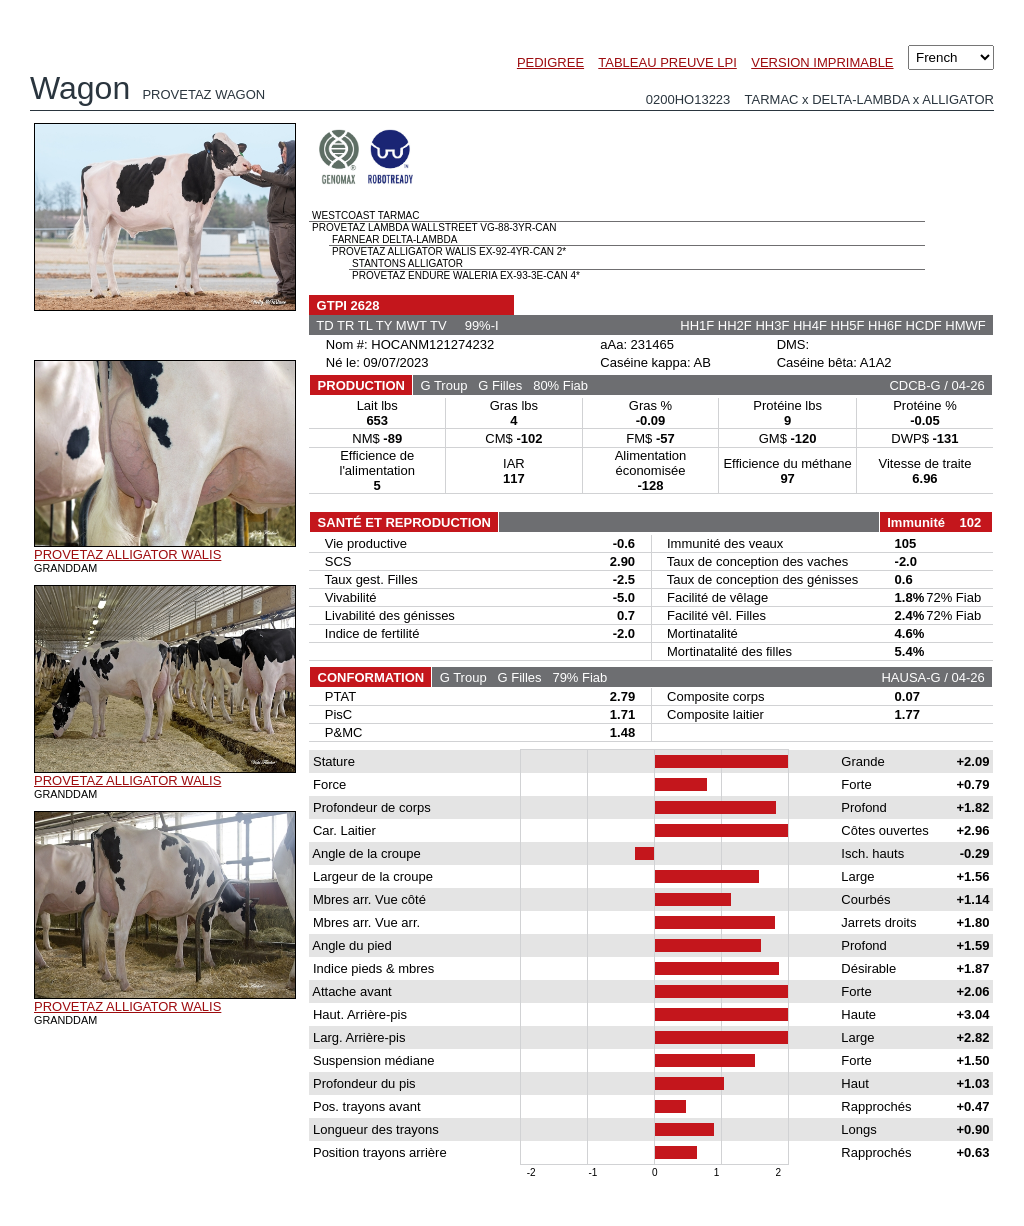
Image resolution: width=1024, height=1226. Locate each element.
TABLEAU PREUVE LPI (667, 62)
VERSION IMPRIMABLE (822, 62)
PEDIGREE (550, 62)
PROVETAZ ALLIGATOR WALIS (127, 554)
